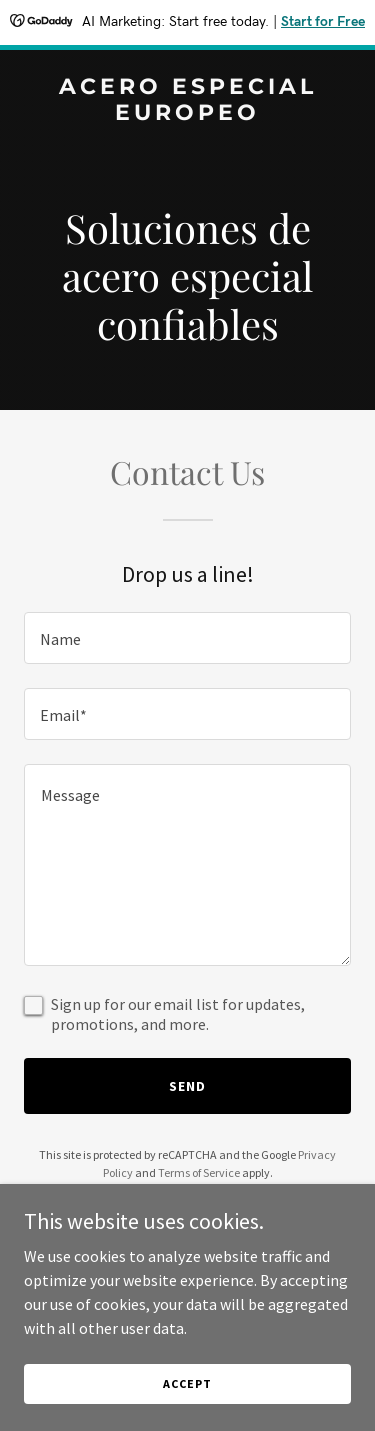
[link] (187, 114)
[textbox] (187, 638)
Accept (187, 1383)
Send (187, 1086)
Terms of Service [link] (199, 1172)
